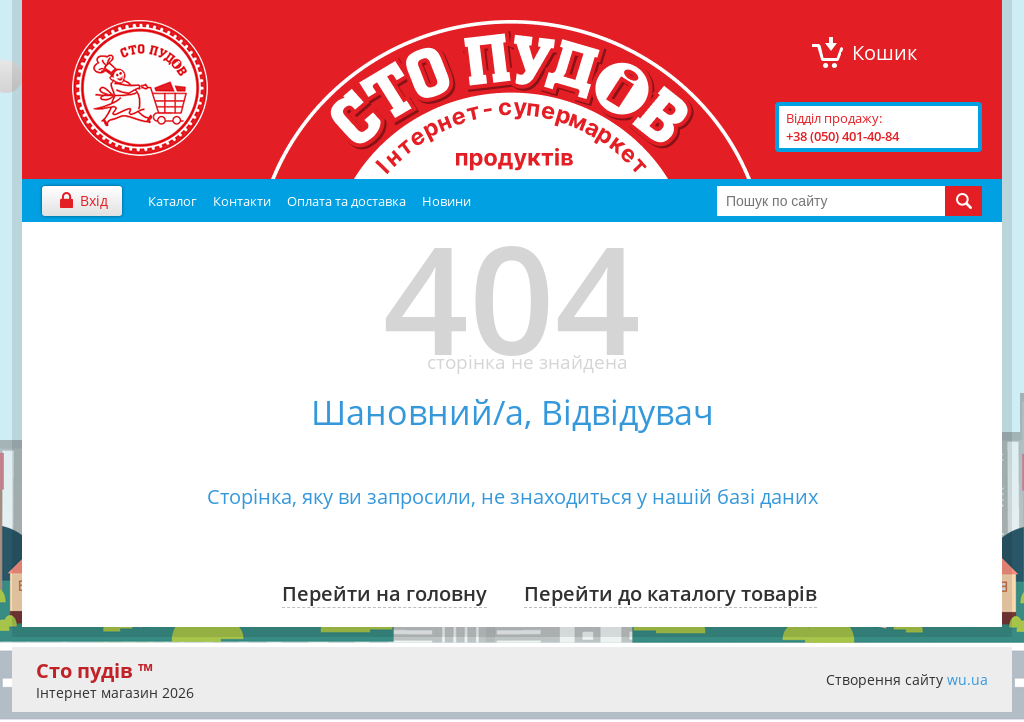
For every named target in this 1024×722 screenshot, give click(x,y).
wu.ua (967, 679)
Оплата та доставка (346, 201)
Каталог (172, 201)
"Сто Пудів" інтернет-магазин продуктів (140, 88)
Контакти (242, 201)
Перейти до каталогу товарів (670, 593)
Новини (446, 201)
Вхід (94, 200)
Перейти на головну (384, 593)
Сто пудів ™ (94, 670)
